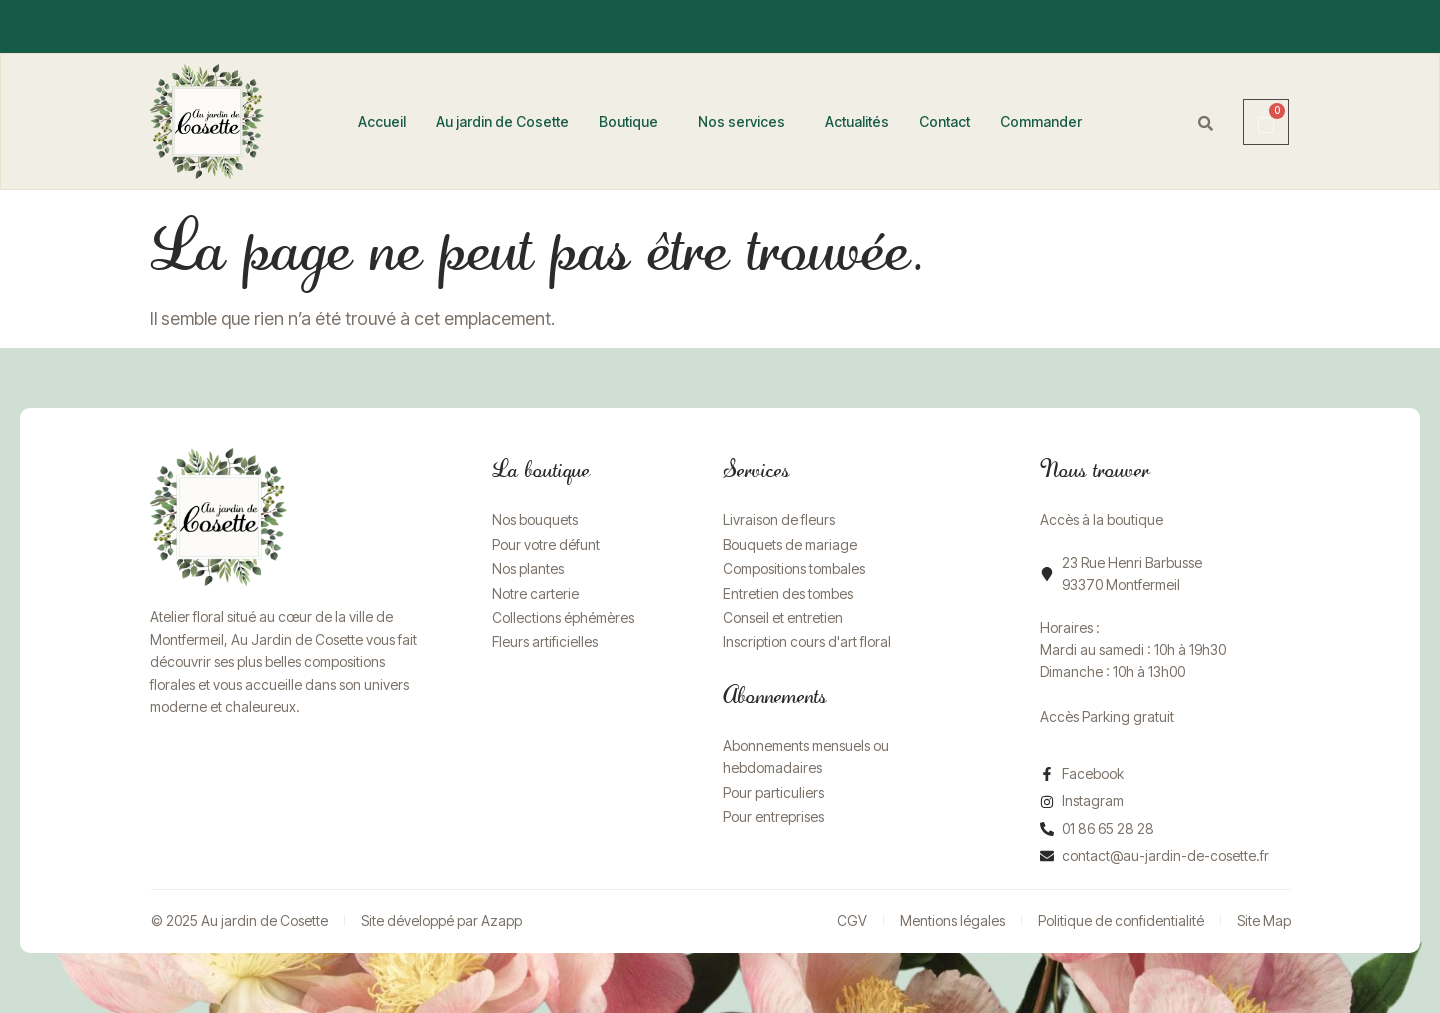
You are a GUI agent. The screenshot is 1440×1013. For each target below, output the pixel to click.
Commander (1041, 121)
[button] (633, 122)
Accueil (382, 121)
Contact (944, 121)
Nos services (741, 121)
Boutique (628, 121)
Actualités (857, 121)
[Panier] (1266, 122)
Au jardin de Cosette (502, 121)
